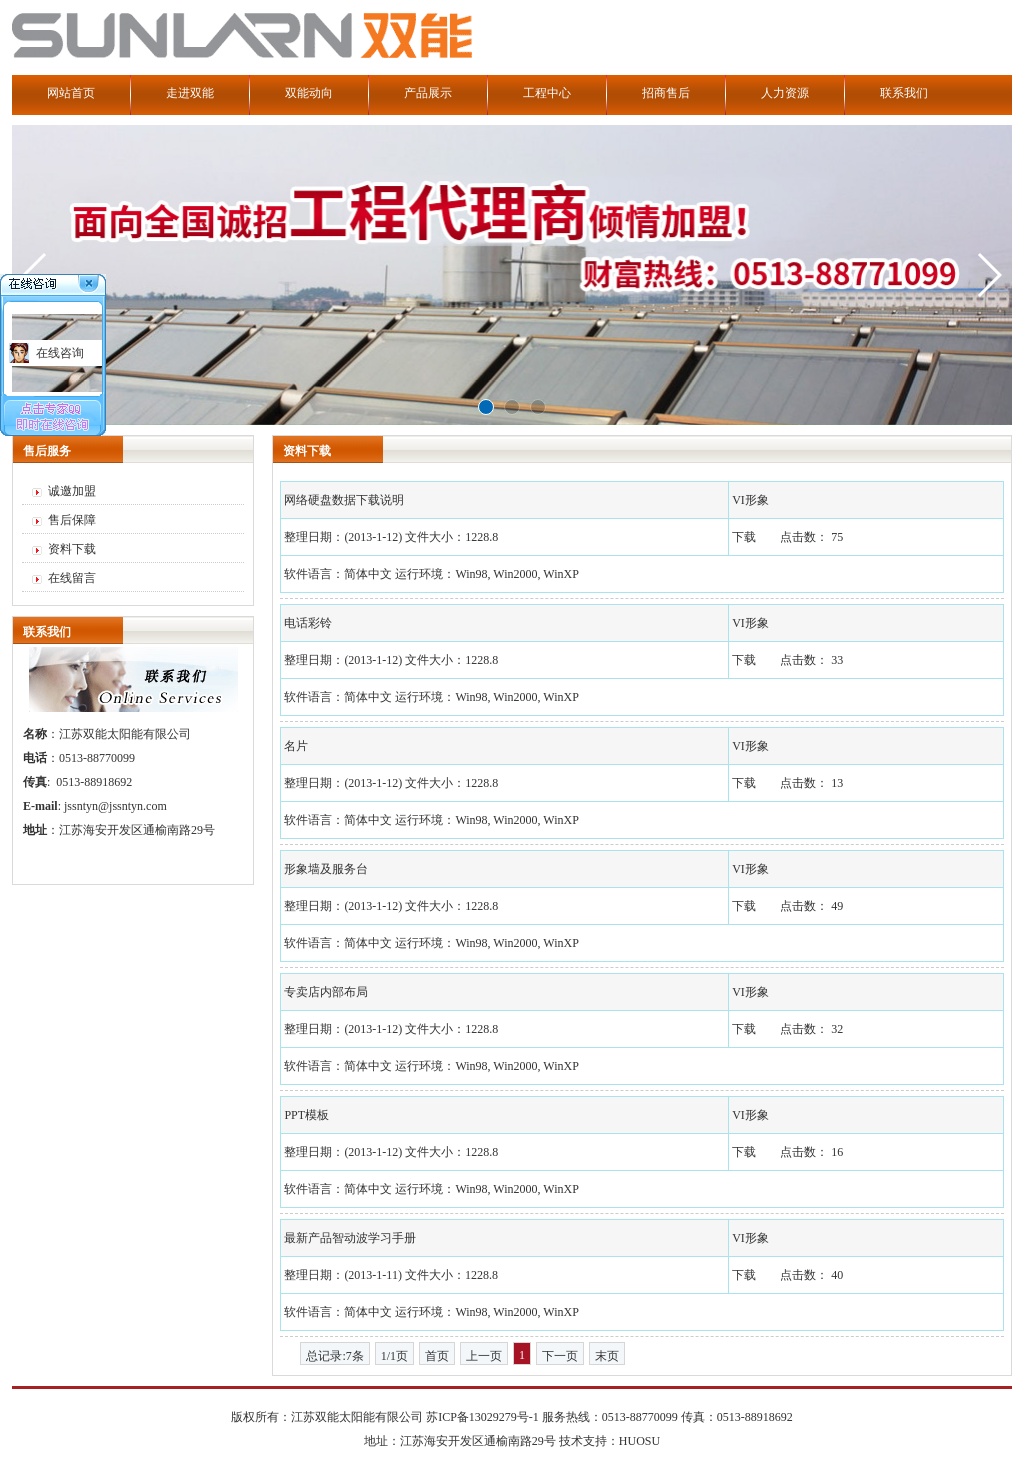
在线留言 (72, 578)
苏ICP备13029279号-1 (482, 1417)
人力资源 (785, 93)
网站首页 (71, 93)
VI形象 (750, 500)
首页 (437, 1356)
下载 (744, 537)
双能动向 (309, 93)
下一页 (560, 1356)
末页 (607, 1356)
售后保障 (72, 520)
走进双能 (190, 93)
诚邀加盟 (72, 491)
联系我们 (904, 93)
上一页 (484, 1356)
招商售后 (666, 93)
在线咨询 (60, 353)
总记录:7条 (334, 1356)
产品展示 (428, 93)
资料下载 (72, 549)
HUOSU (639, 1441)
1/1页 (394, 1356)
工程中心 (547, 93)
